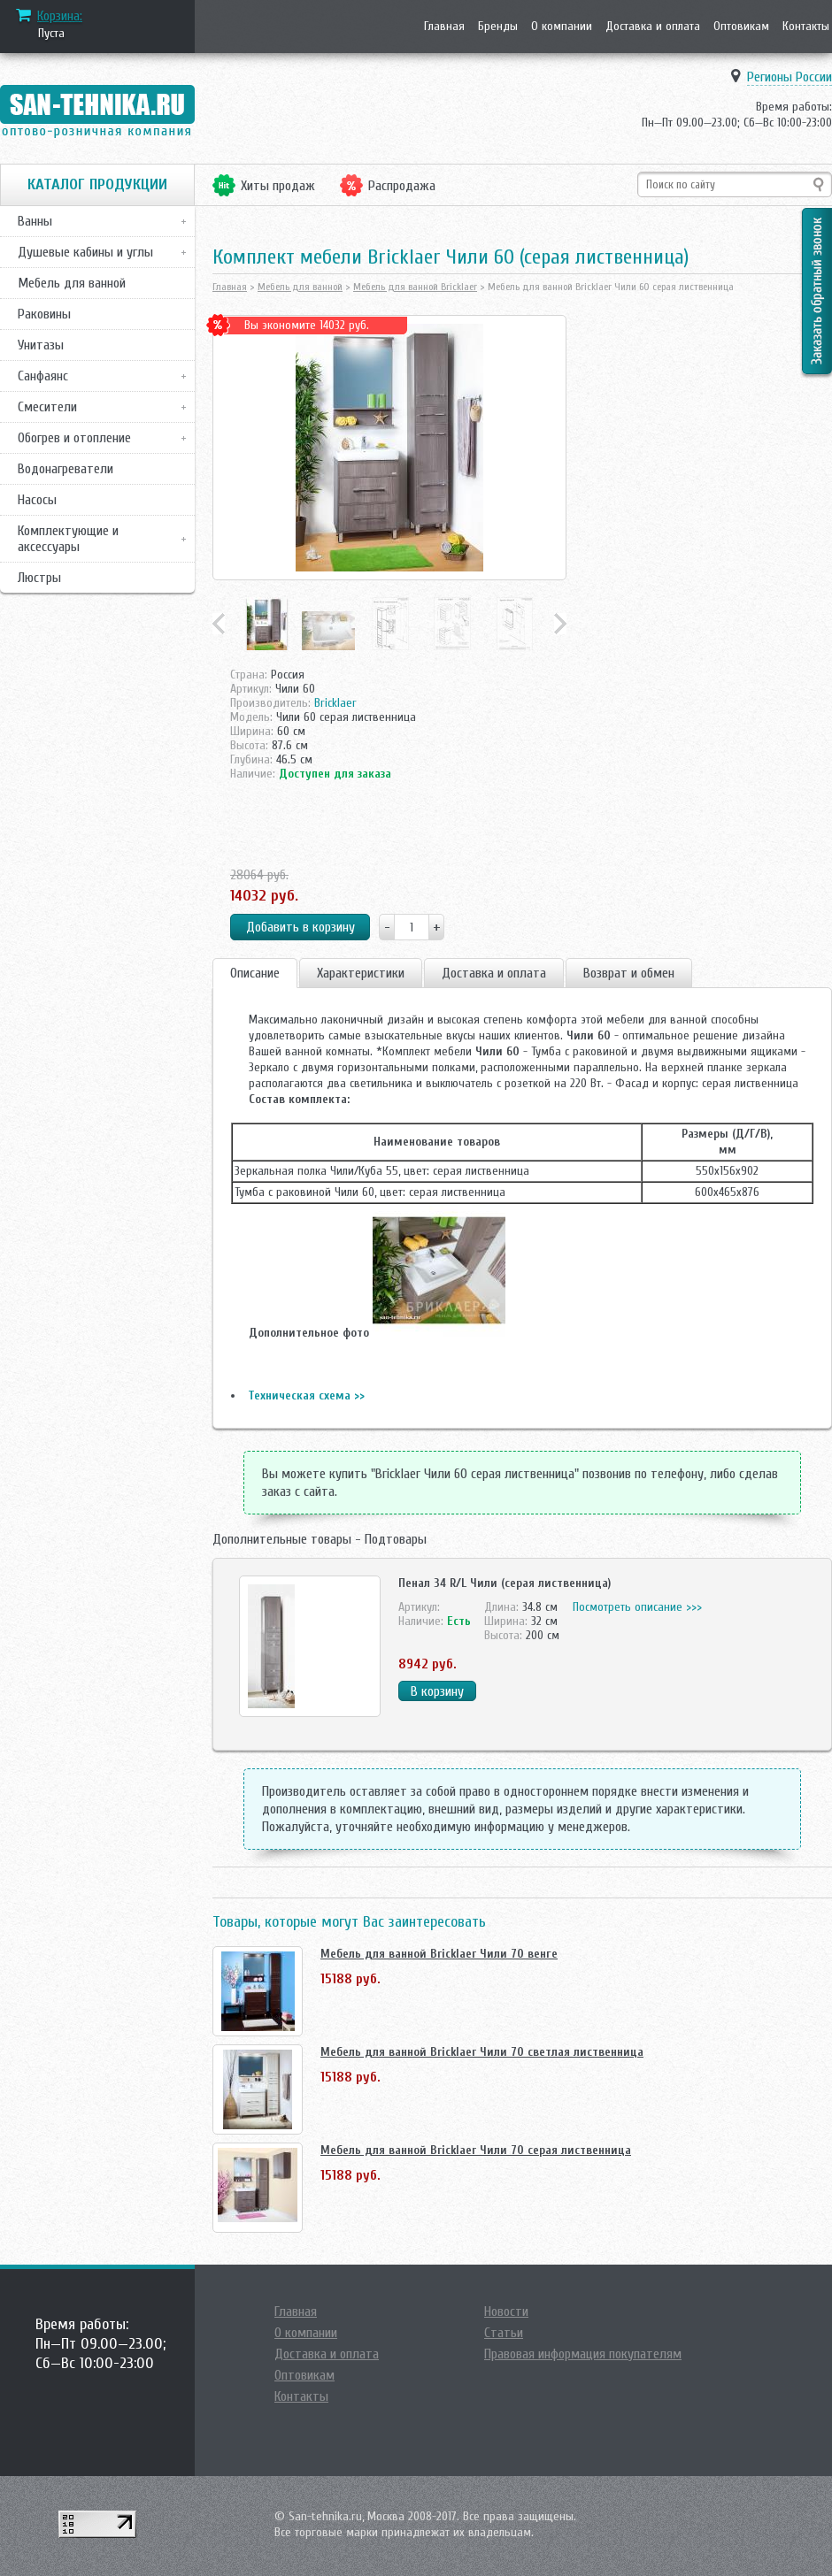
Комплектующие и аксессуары (68, 539)
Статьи (503, 2333)
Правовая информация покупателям (583, 2354)
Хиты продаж (278, 186)
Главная (444, 26)
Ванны (35, 221)
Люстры (39, 578)
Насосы (37, 500)
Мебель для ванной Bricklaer (415, 286)
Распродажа (401, 186)
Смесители (47, 407)
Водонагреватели (65, 469)
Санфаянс (43, 376)
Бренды (498, 26)
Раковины (44, 314)
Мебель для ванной (72, 283)
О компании (561, 26)
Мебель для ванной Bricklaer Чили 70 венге (439, 1953)
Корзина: (59, 16)
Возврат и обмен (628, 973)
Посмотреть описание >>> (637, 1606)
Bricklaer (335, 702)
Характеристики (360, 973)
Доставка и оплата (652, 26)
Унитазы (41, 345)
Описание (255, 973)
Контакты (805, 26)
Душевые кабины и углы (85, 252)
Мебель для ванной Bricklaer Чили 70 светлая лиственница (481, 2051)
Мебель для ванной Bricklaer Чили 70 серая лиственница (475, 2150)
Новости (506, 2311)
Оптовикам (741, 26)
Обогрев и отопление (74, 438)
